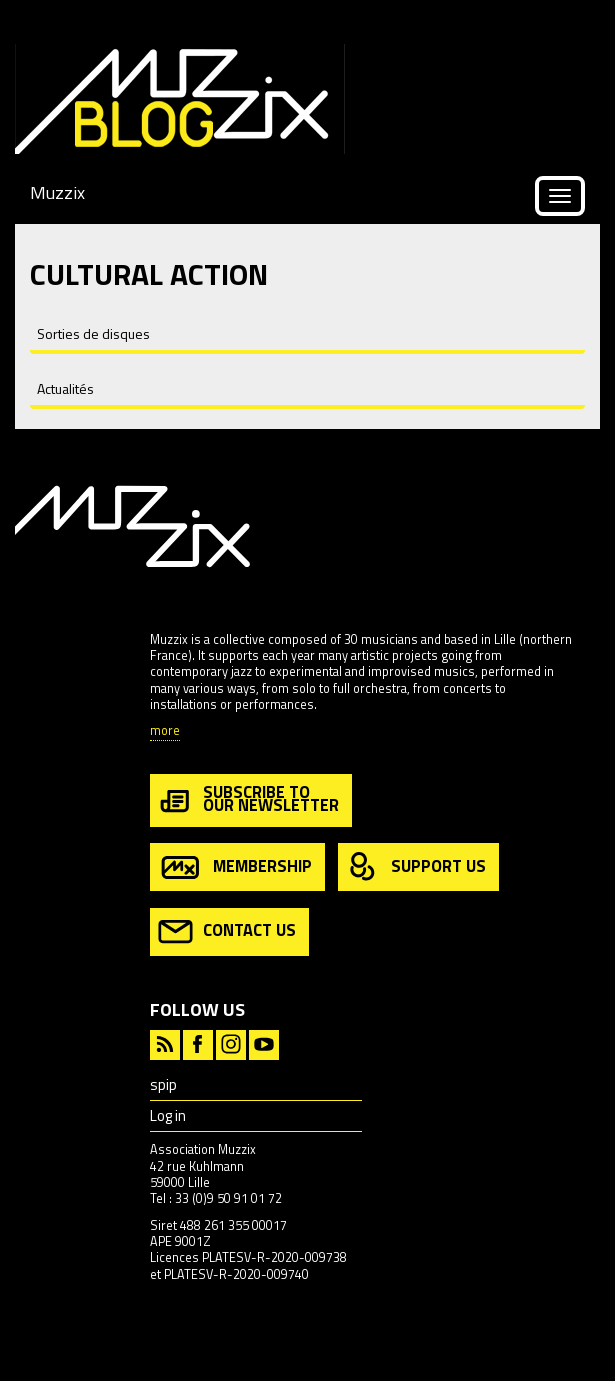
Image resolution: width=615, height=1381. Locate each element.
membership (235, 867)
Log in (168, 1115)
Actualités (65, 388)
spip (163, 1084)
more (165, 731)
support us (416, 867)
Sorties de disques (93, 333)
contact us (227, 931)
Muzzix (57, 192)
